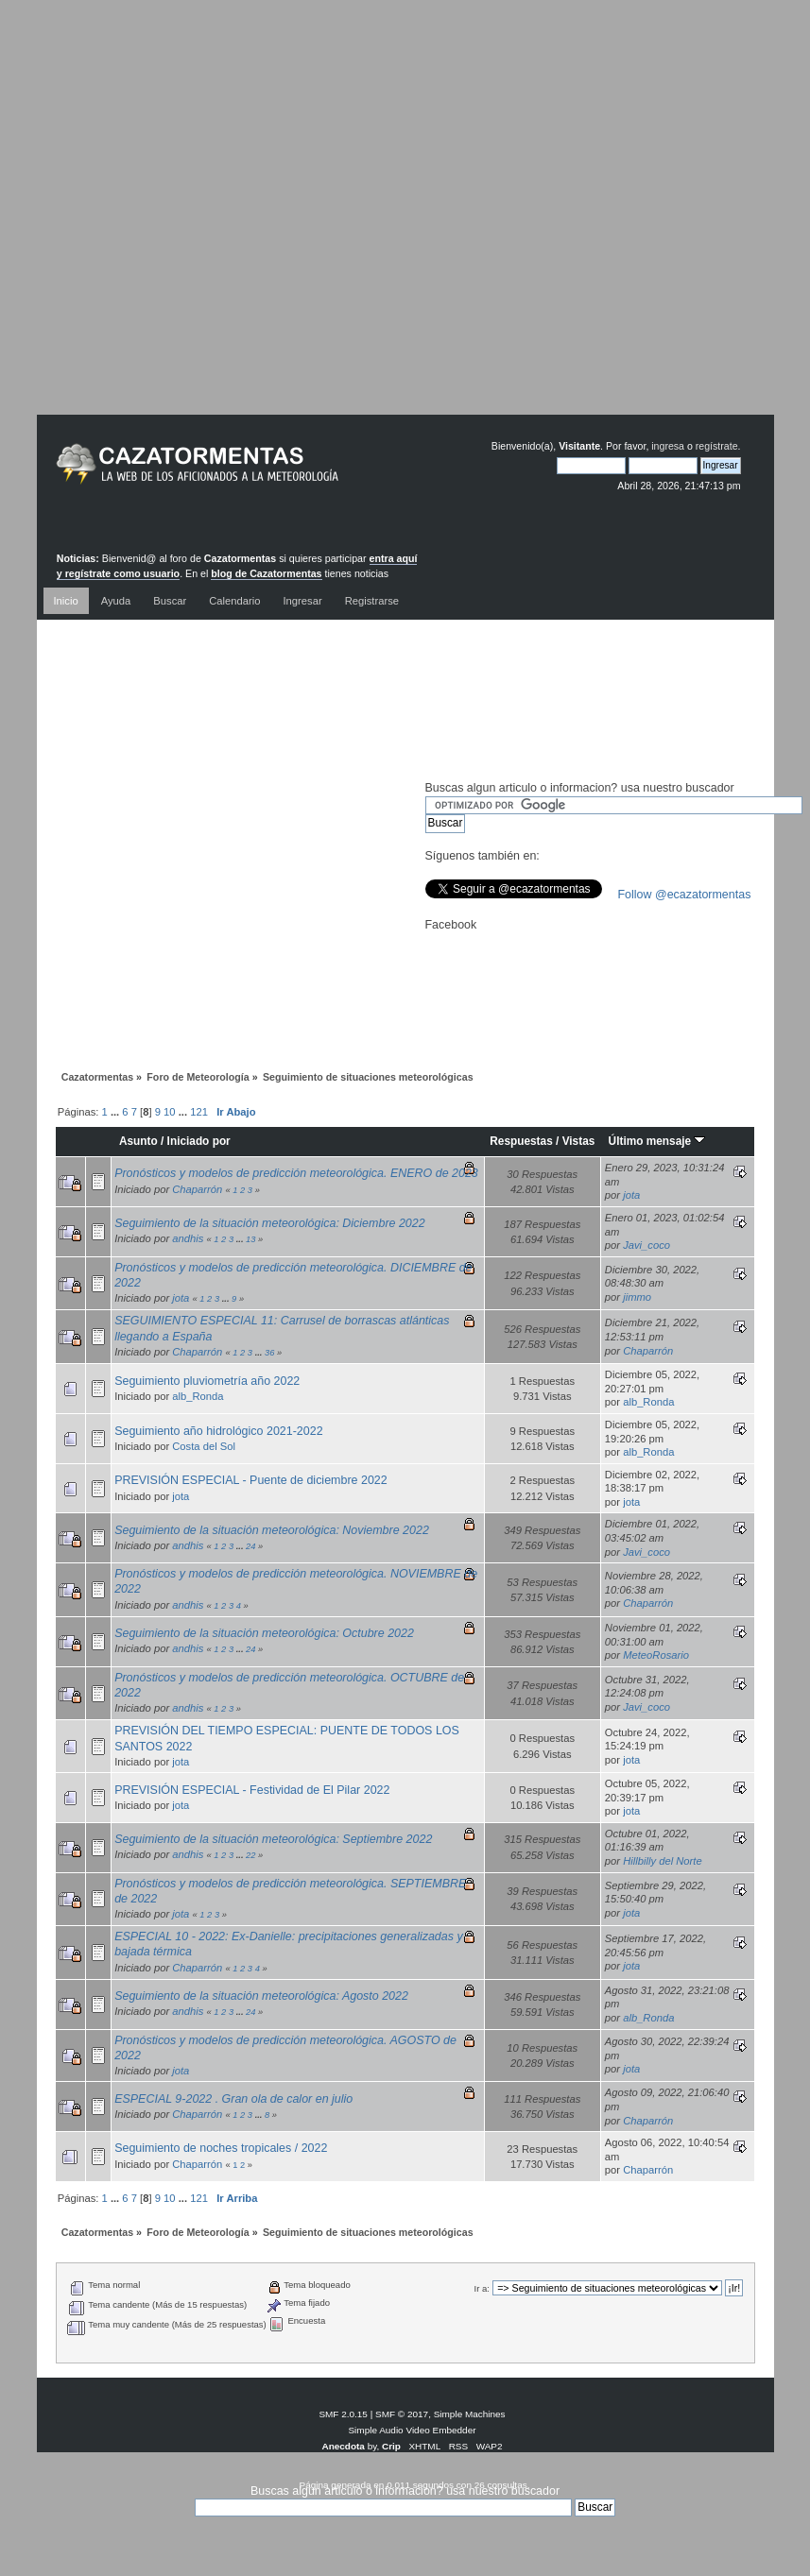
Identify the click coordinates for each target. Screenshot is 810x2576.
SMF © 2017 (401, 2414)
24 (250, 1546)
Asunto (138, 1141)
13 (250, 1239)
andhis (187, 1238)
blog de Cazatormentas (266, 573)
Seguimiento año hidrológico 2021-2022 (218, 1431)
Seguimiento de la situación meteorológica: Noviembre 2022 (271, 1530)
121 (199, 1111)
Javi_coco (646, 1245)
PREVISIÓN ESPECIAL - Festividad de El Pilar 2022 (251, 1790)
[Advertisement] (391, 221)
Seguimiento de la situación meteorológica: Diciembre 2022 (269, 1223)
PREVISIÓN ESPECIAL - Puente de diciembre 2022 (251, 1480)
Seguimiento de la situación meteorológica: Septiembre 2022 (273, 1839)
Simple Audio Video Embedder (411, 2430)
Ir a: (482, 2288)
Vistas (578, 1141)
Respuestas (521, 1141)
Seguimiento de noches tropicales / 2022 (220, 2148)
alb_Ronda (197, 1396)
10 (169, 1111)
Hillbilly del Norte (662, 1861)
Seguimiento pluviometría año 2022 (207, 1381)
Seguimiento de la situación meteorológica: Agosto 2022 (261, 1996)
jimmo (637, 1297)
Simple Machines (470, 2414)
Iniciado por (199, 1141)
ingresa (667, 446)
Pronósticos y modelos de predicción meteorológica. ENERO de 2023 (296, 1173)
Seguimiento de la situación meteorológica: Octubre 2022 (264, 1633)
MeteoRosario (656, 1655)
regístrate (717, 446)
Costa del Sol (203, 1446)
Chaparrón (197, 1189)
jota (631, 1195)
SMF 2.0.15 (343, 2414)
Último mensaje (657, 1141)
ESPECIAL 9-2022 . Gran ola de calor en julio (233, 2099)
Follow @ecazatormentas (684, 894)
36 (269, 1352)
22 (250, 1855)
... (116, 1111)
